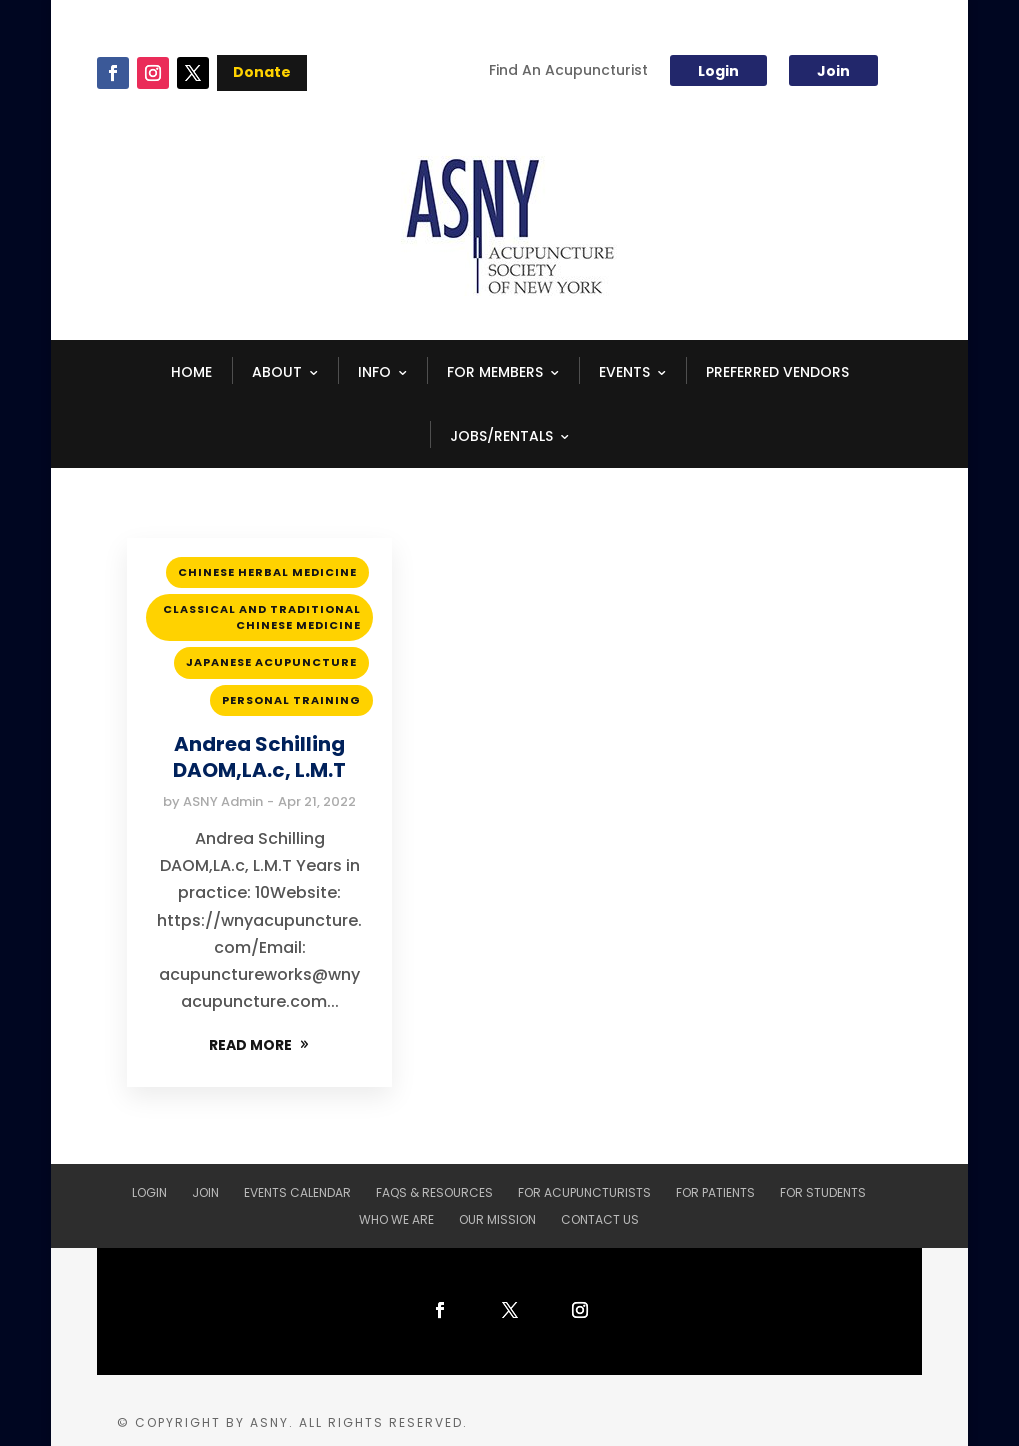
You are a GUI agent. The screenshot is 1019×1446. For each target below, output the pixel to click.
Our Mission (497, 1219)
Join (833, 71)
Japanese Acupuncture (271, 662)
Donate (262, 72)
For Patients (715, 1192)
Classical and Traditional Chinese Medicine (262, 616)
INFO (374, 372)
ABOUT (277, 372)
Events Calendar (297, 1192)
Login (718, 71)
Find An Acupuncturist (568, 71)
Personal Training (291, 700)
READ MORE (250, 1045)
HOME (191, 372)
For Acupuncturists (584, 1192)
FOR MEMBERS (495, 372)
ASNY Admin (223, 801)
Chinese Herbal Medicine (267, 572)
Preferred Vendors (777, 372)
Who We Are (396, 1219)
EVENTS (624, 372)
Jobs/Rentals (501, 436)
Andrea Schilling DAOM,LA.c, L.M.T (259, 757)
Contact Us (600, 1219)
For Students (823, 1192)
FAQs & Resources (434, 1192)
